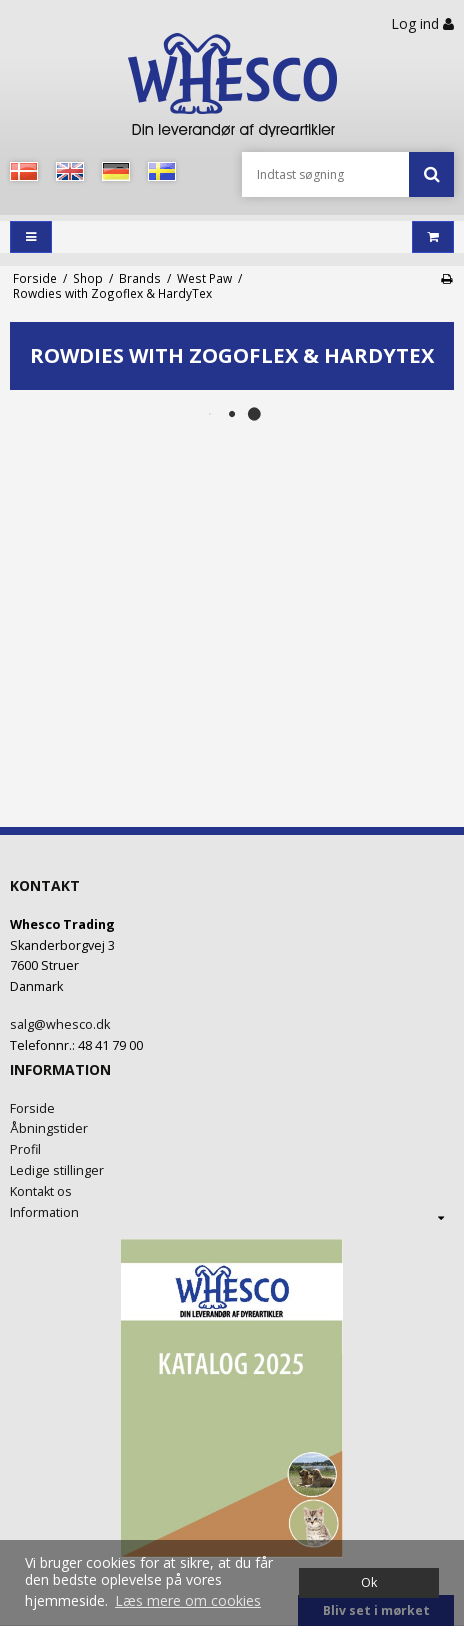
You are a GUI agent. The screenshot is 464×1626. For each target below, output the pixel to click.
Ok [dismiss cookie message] (369, 1582)
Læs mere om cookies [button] (188, 1600)
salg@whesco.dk (60, 1024)
